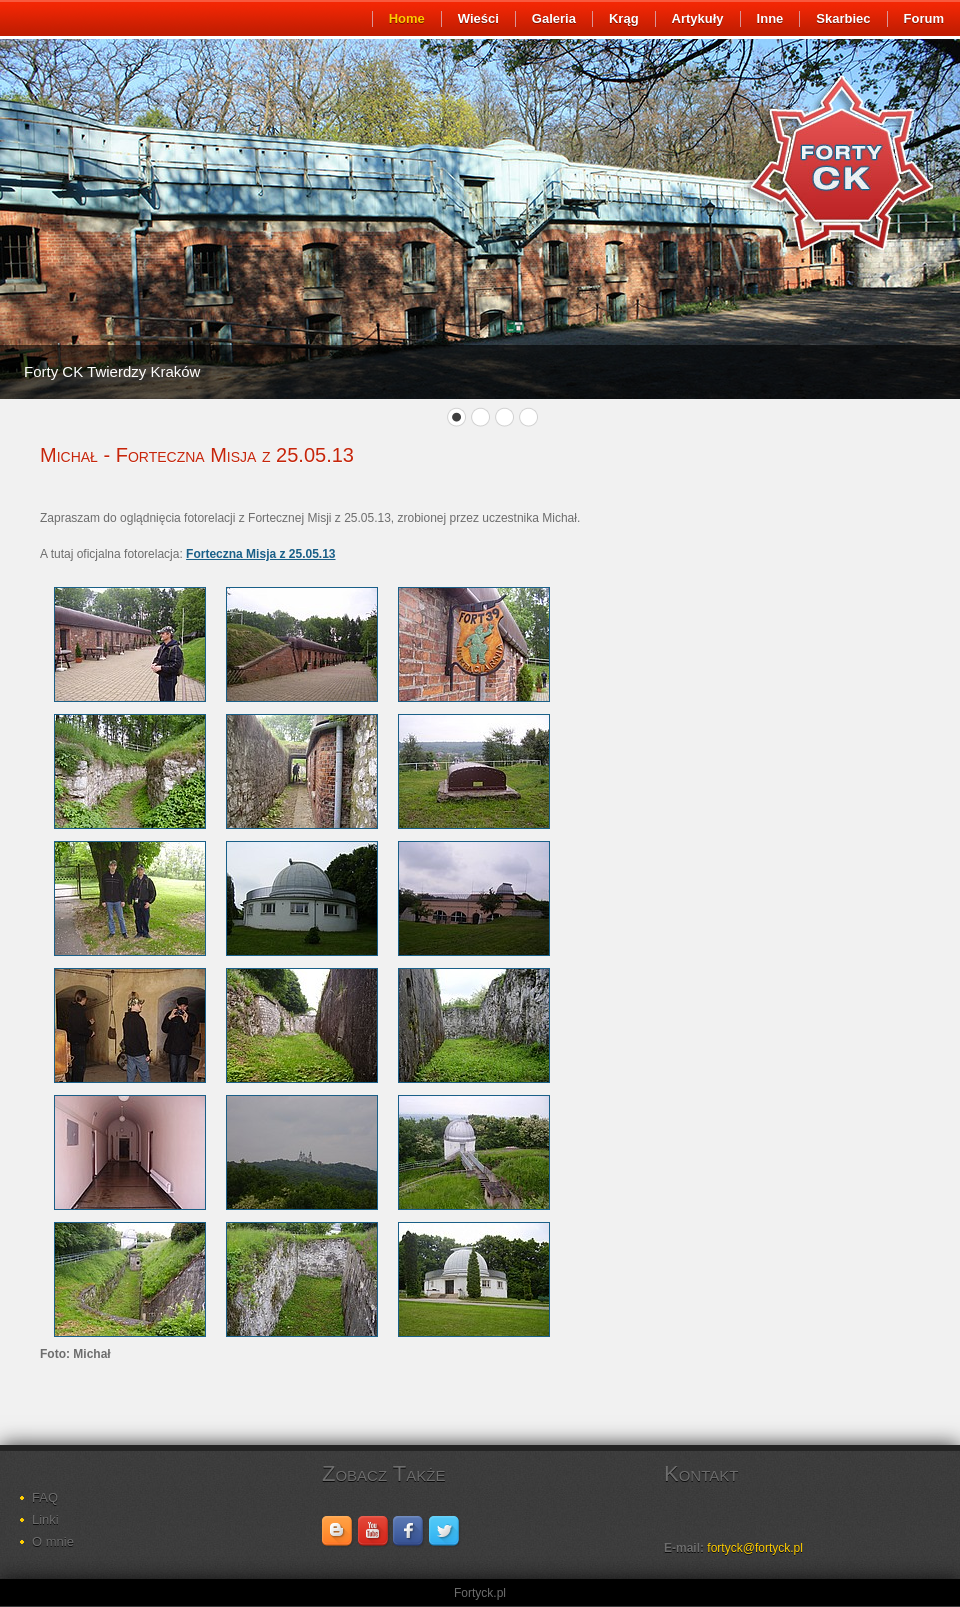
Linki (45, 1519)
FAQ (45, 1497)
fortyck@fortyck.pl (755, 1548)
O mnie (53, 1541)
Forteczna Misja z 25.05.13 (260, 554)
